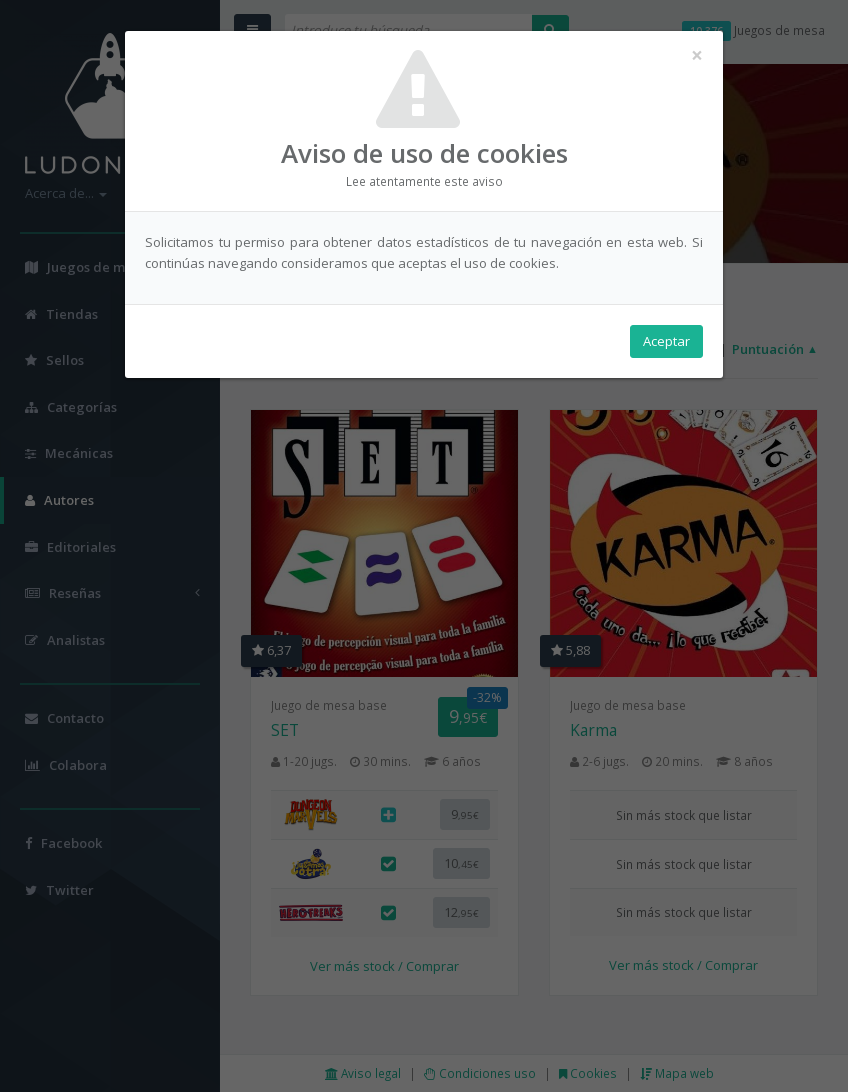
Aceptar (666, 341)
